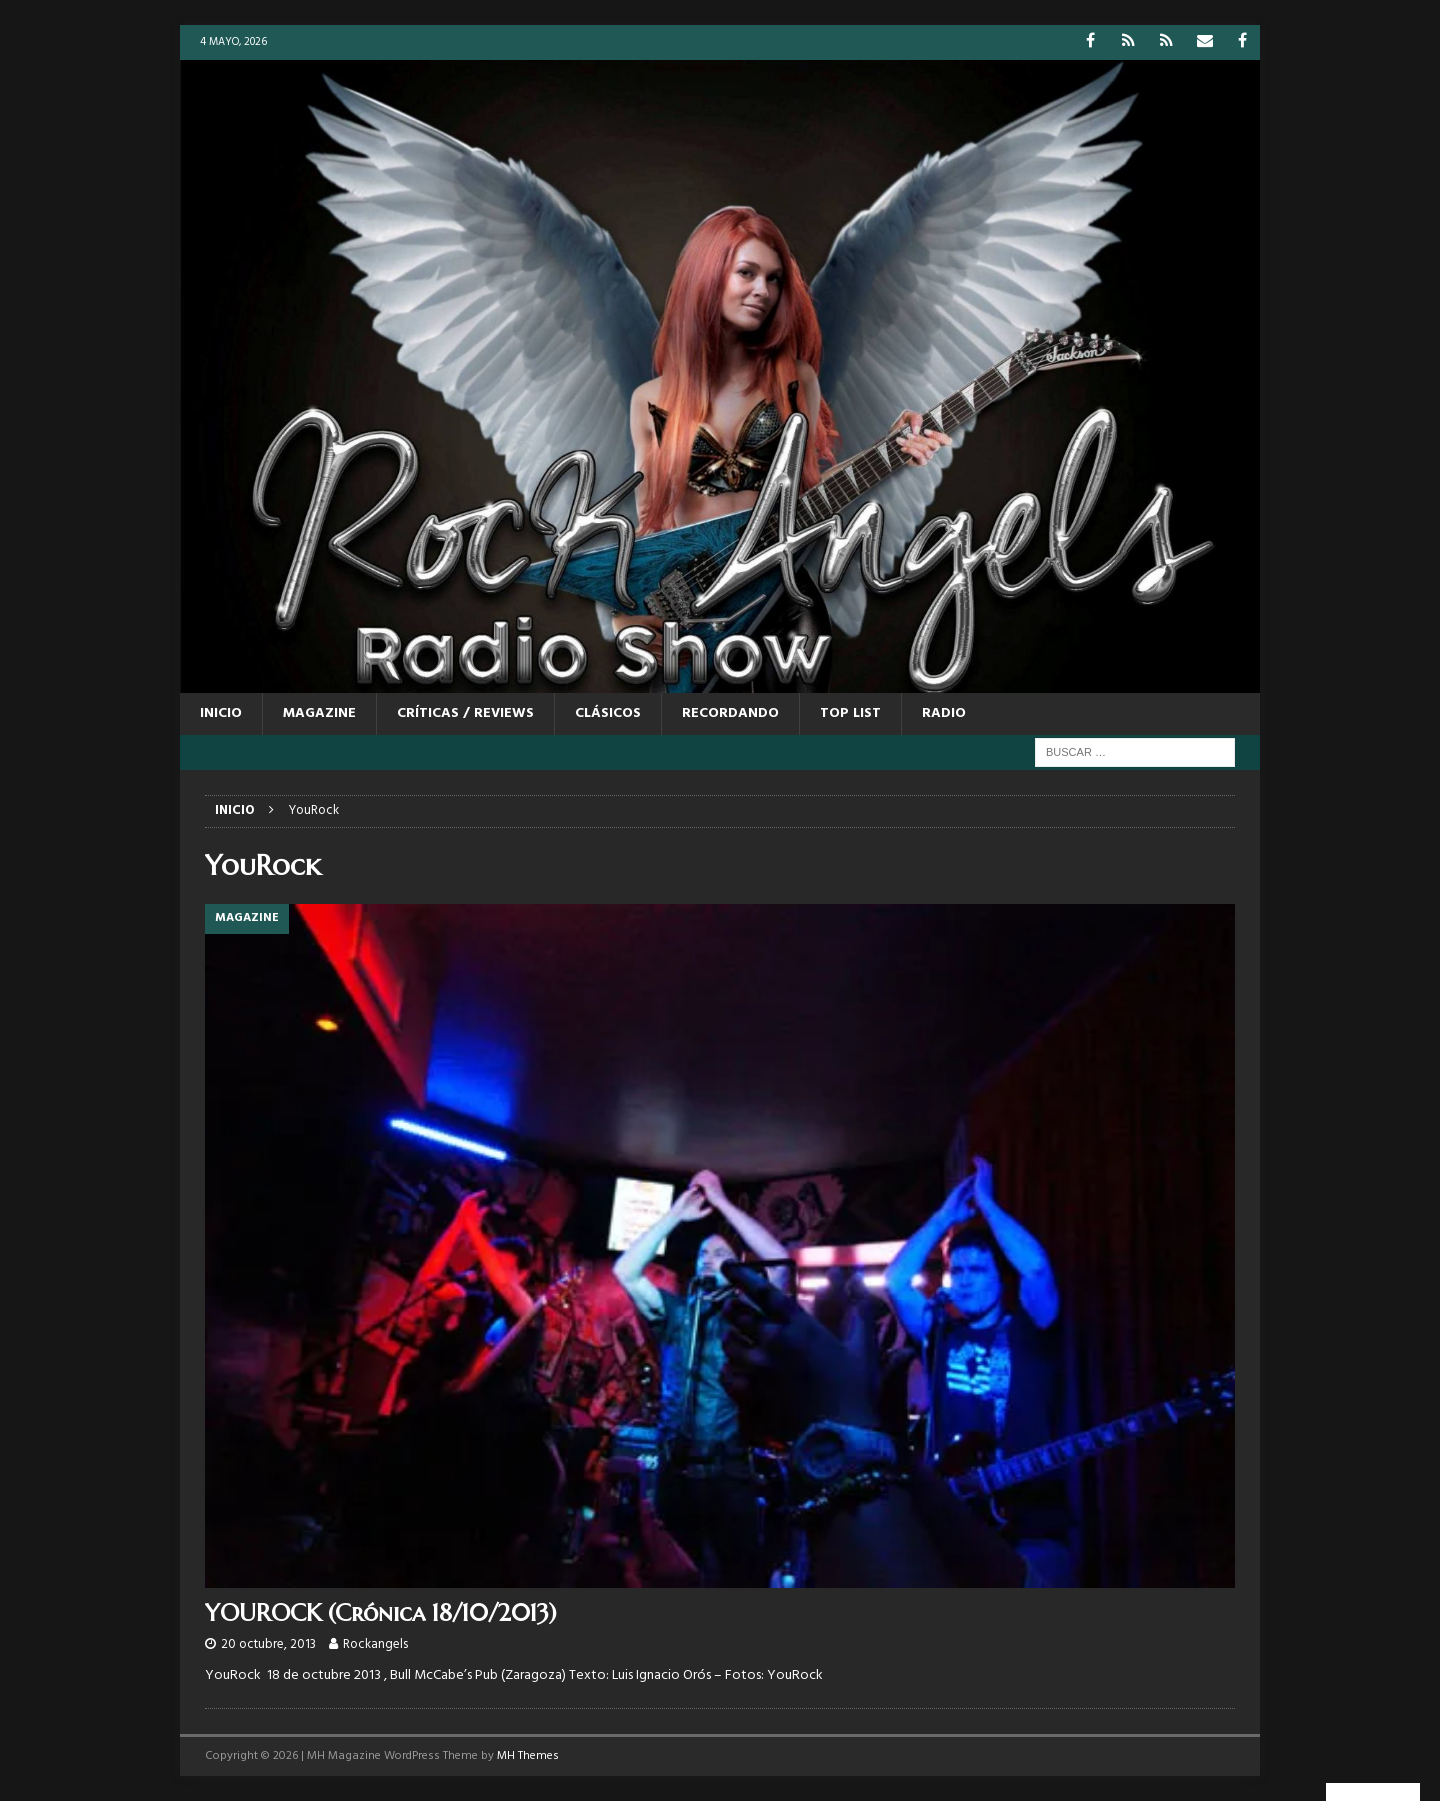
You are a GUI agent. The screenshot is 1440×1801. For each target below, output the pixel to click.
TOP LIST (850, 713)
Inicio (221, 713)
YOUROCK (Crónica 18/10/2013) (381, 1613)
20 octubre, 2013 (268, 1644)
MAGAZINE (319, 713)
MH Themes (528, 1756)
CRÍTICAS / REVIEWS (465, 713)
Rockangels (375, 1644)
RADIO (944, 713)
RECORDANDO (730, 713)
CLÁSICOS (608, 713)
